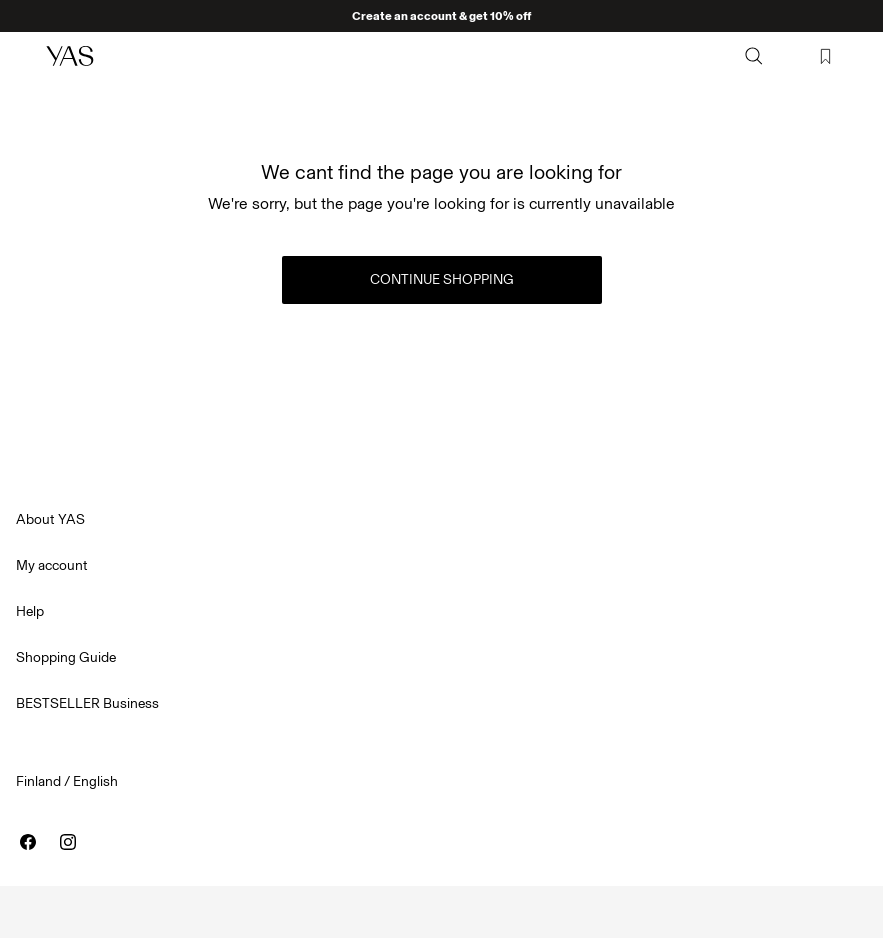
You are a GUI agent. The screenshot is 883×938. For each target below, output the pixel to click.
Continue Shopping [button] (442, 279)
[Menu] (26, 56)
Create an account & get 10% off (441, 16)
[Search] (754, 56)
